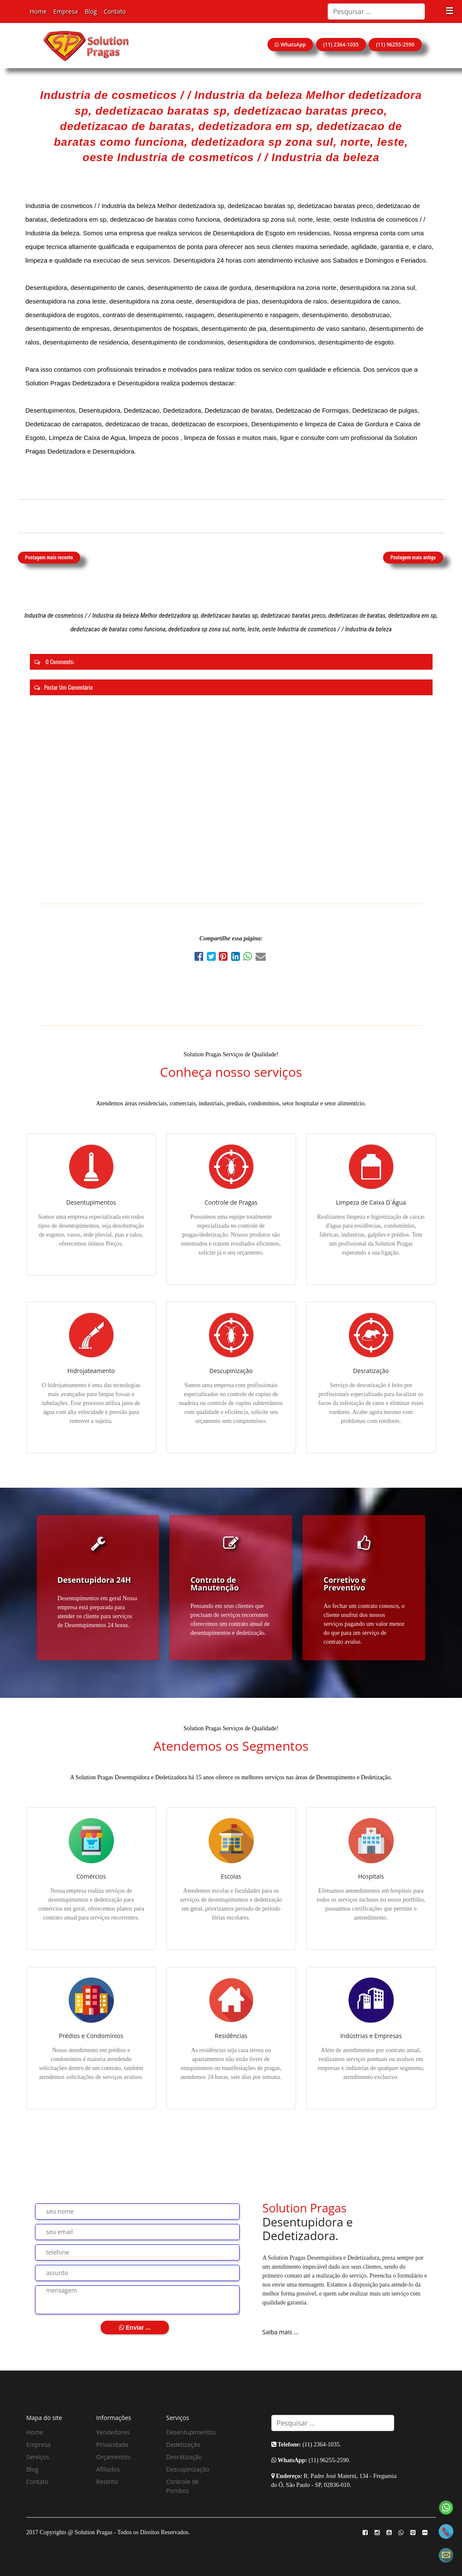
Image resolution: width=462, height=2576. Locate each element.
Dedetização (183, 2444)
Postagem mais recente (49, 558)
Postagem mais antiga (413, 558)
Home (38, 11)
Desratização (184, 2457)
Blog (90, 11)
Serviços (37, 2457)
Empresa (65, 11)
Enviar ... (135, 2327)
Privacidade (112, 2444)
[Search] (376, 11)
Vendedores (113, 2432)
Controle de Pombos (182, 2486)
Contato (115, 11)
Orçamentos (113, 2457)
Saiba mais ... (280, 2332)
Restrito (107, 2482)
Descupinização (187, 2469)
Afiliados (108, 2469)
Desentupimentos (191, 2432)
